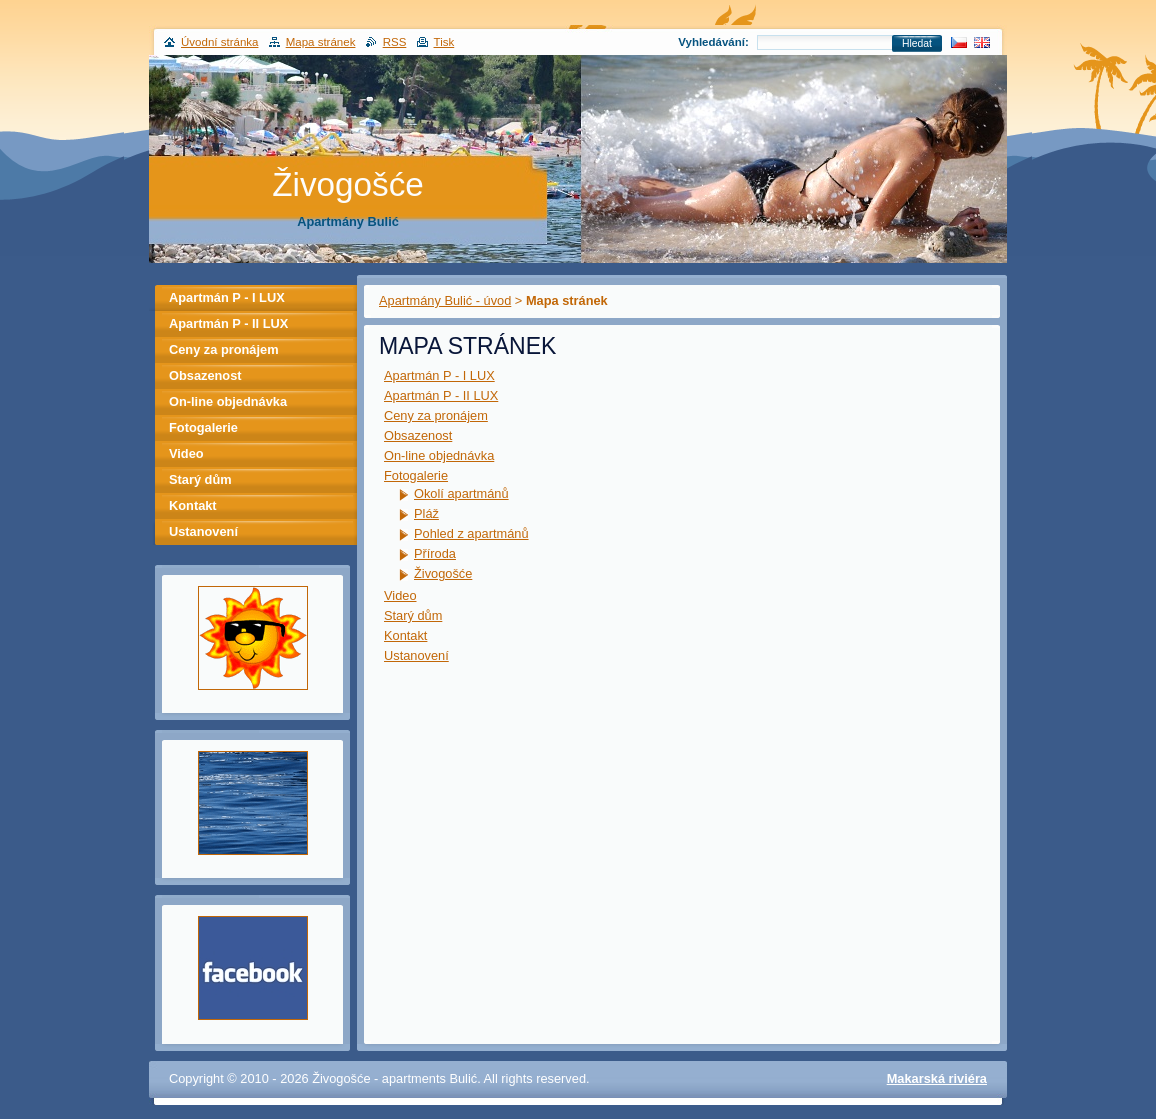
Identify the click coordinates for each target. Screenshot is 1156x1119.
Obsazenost (418, 435)
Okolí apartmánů (461, 493)
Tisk (444, 42)
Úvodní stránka (219, 42)
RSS (395, 42)
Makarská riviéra (937, 1078)
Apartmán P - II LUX (441, 395)
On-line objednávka (439, 455)
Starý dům (413, 615)
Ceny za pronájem (436, 415)
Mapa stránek (321, 42)
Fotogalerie (416, 475)
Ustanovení (416, 655)
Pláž (426, 513)
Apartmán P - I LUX (439, 375)
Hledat (917, 43)
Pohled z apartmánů (471, 533)
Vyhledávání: (713, 42)
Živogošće (443, 573)
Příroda (435, 553)
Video (400, 595)
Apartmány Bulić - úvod (445, 300)
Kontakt (405, 635)
